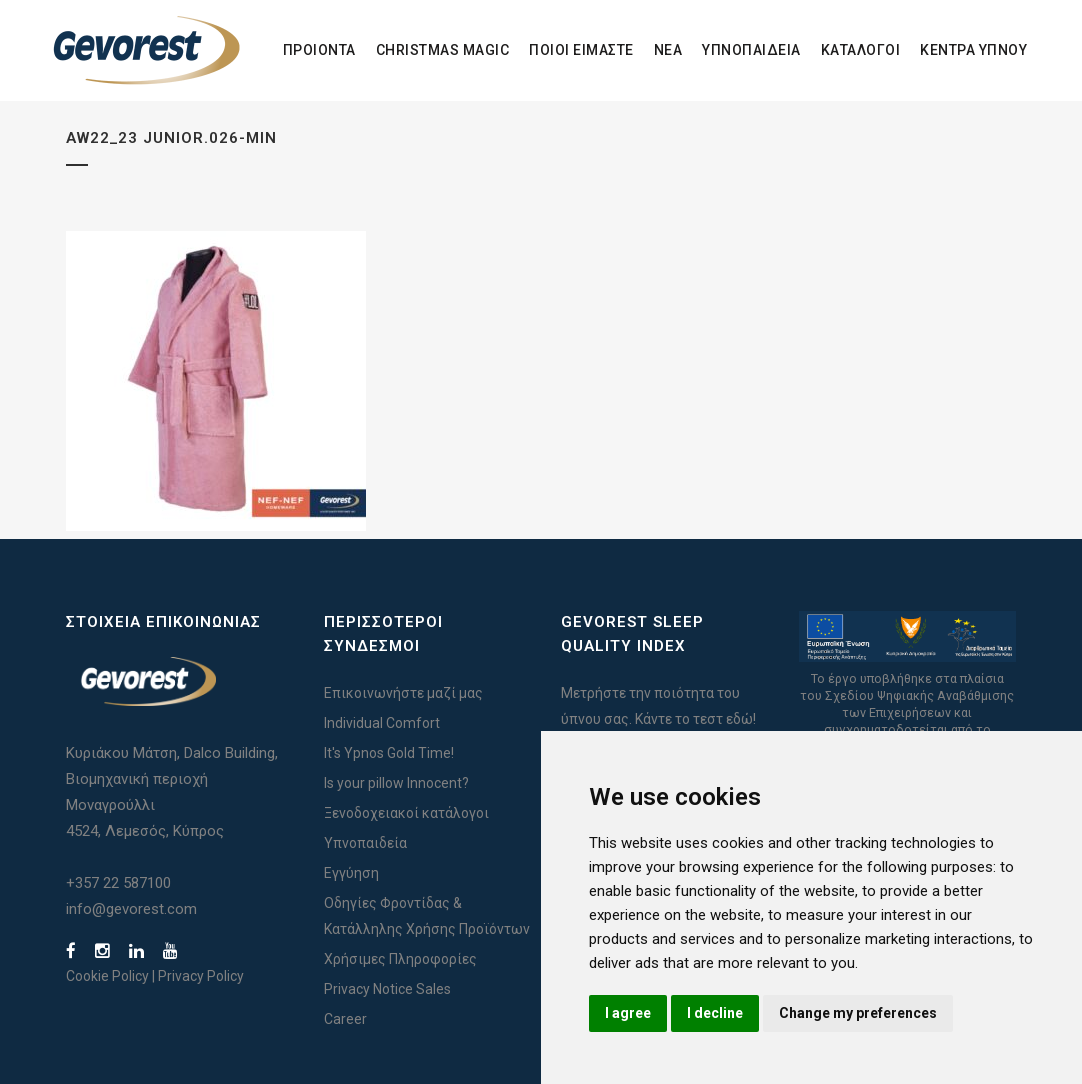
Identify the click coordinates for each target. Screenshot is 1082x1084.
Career (345, 1019)
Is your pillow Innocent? (396, 783)
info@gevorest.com (131, 909)
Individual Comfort (382, 723)
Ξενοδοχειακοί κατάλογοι (406, 813)
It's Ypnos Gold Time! (389, 753)
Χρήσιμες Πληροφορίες (400, 959)
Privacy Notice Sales (387, 989)
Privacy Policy (201, 976)
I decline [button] (715, 1013)
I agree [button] (628, 1013)
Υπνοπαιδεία (365, 843)
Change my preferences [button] (858, 1013)
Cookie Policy (107, 976)
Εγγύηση (351, 873)
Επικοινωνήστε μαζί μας (403, 693)
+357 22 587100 (118, 883)
